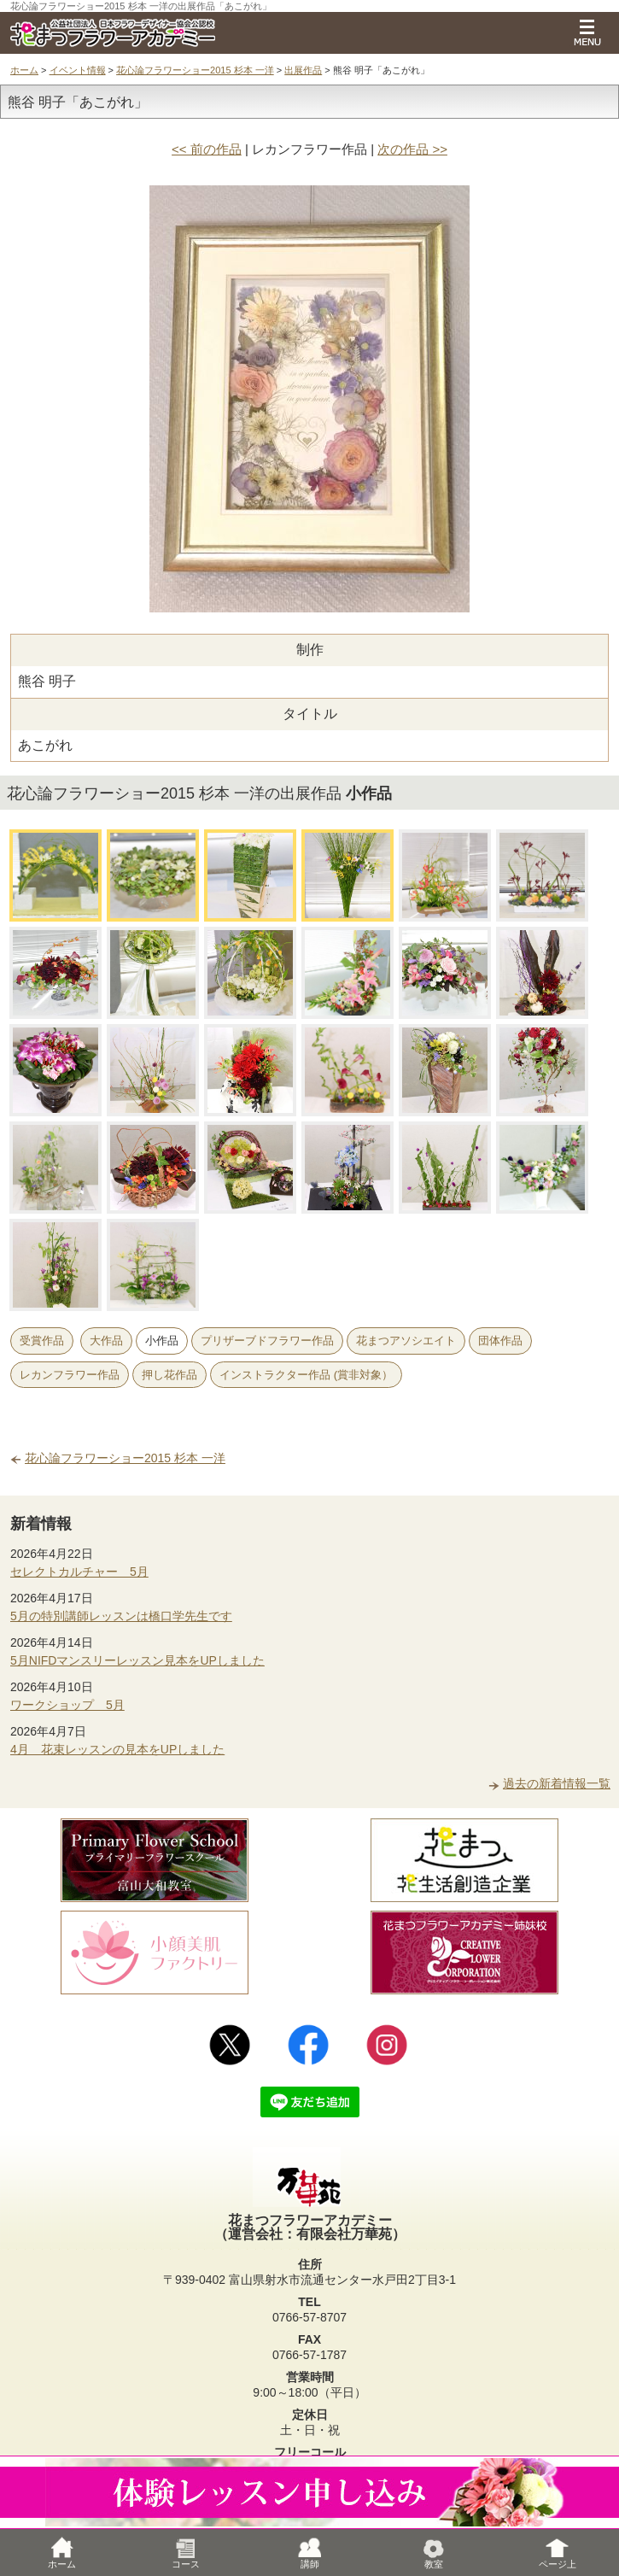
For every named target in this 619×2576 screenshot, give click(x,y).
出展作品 (303, 70)
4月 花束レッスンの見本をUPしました (117, 1749)
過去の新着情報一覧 (556, 1783)
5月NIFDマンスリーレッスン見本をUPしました (137, 1660)
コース (186, 2552)
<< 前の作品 (207, 149)
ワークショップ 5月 (67, 1705)
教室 (434, 2552)
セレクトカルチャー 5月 (79, 1571)
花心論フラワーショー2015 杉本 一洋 (195, 70)
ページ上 (557, 2552)
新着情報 (41, 1523)
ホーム (24, 70)
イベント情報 (78, 70)
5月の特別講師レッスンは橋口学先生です (121, 1616)
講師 (310, 2552)
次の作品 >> (412, 149)
